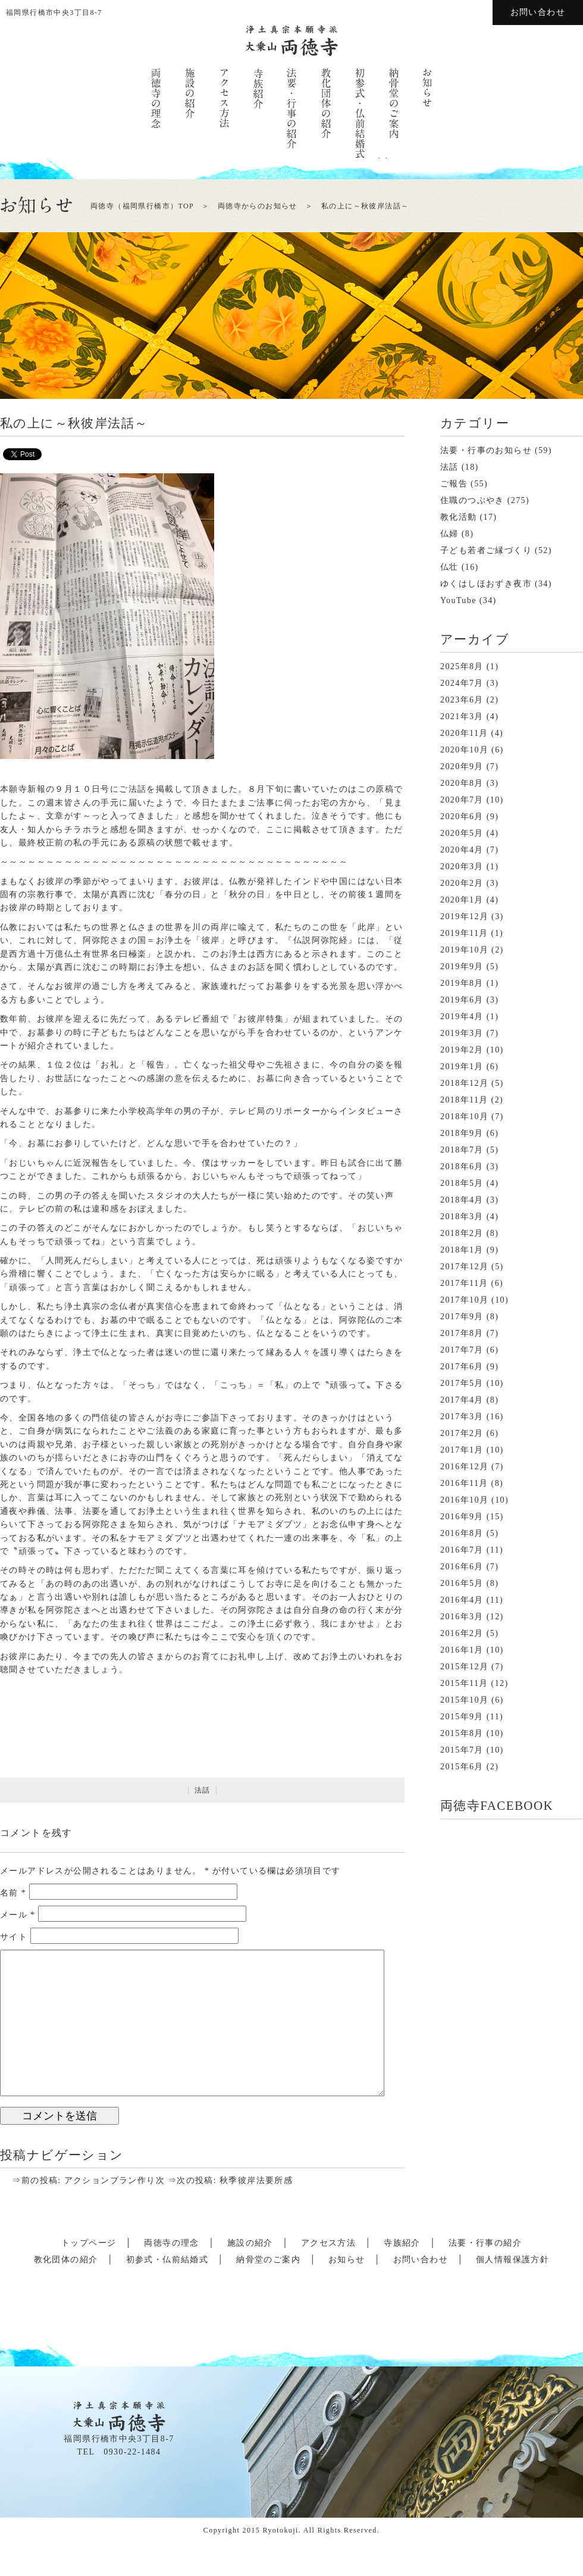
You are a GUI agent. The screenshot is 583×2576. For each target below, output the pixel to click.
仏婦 (449, 533)
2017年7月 (462, 1349)
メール (18, 1914)
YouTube (458, 600)
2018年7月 (462, 1149)
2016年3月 (462, 1616)
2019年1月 (462, 1066)
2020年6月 (462, 816)
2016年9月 (462, 1516)
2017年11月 (464, 1283)
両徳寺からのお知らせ (257, 206)
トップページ (88, 2242)
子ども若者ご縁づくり (486, 550)
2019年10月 (464, 949)
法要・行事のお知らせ (486, 450)
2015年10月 (464, 1700)
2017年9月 (462, 1316)
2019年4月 (462, 1016)
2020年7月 (462, 799)
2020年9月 (462, 766)
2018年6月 (462, 1166)
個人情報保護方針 (512, 2259)
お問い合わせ (537, 12)
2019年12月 (464, 916)
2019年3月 (462, 1033)
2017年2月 (462, 1433)
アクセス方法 (328, 2242)
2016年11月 (464, 1483)
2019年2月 (462, 1049)
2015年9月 (462, 1716)
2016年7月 (462, 1549)
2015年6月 (462, 1766)
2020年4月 (462, 849)
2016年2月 (462, 1633)
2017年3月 (462, 1416)
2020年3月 (462, 866)
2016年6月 (462, 1566)
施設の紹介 (250, 2242)
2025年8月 (462, 666)
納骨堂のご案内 (268, 2259)
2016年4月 (462, 1599)
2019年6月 (462, 999)
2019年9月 (462, 966)
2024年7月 (462, 683)
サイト (13, 1936)
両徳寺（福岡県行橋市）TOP (142, 206)
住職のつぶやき (472, 500)
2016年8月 (462, 1533)
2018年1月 (462, 1249)
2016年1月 (462, 1649)
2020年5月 (462, 833)
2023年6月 (462, 699)
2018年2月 (462, 1233)
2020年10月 (464, 749)
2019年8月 (462, 983)
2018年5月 (462, 1183)
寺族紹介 (402, 2242)
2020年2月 (462, 883)
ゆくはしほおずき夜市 (486, 583)
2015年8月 (462, 1733)
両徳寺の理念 (171, 2242)
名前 (13, 1892)
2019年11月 (464, 933)
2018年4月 (462, 1199)
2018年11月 (464, 1099)
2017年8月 (462, 1333)
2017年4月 (462, 1399)
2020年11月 (464, 733)
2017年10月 (464, 1299)
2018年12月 (464, 1083)
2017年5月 (462, 1383)
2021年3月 (462, 716)
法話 (203, 1790)
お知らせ (346, 2259)
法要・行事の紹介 (485, 2242)
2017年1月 (462, 1449)
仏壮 (449, 567)
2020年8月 (462, 783)
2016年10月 (464, 1499)
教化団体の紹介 (66, 2259)
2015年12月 (464, 1666)
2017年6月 (462, 1366)
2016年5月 (462, 1583)
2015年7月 (462, 1750)
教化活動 (458, 517)
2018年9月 (462, 1133)
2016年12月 (464, 1466)
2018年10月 (464, 1116)
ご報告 (454, 483)
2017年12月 (464, 1266)
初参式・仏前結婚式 (167, 2259)
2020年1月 (462, 899)
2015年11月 (464, 1683)
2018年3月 (462, 1216)
